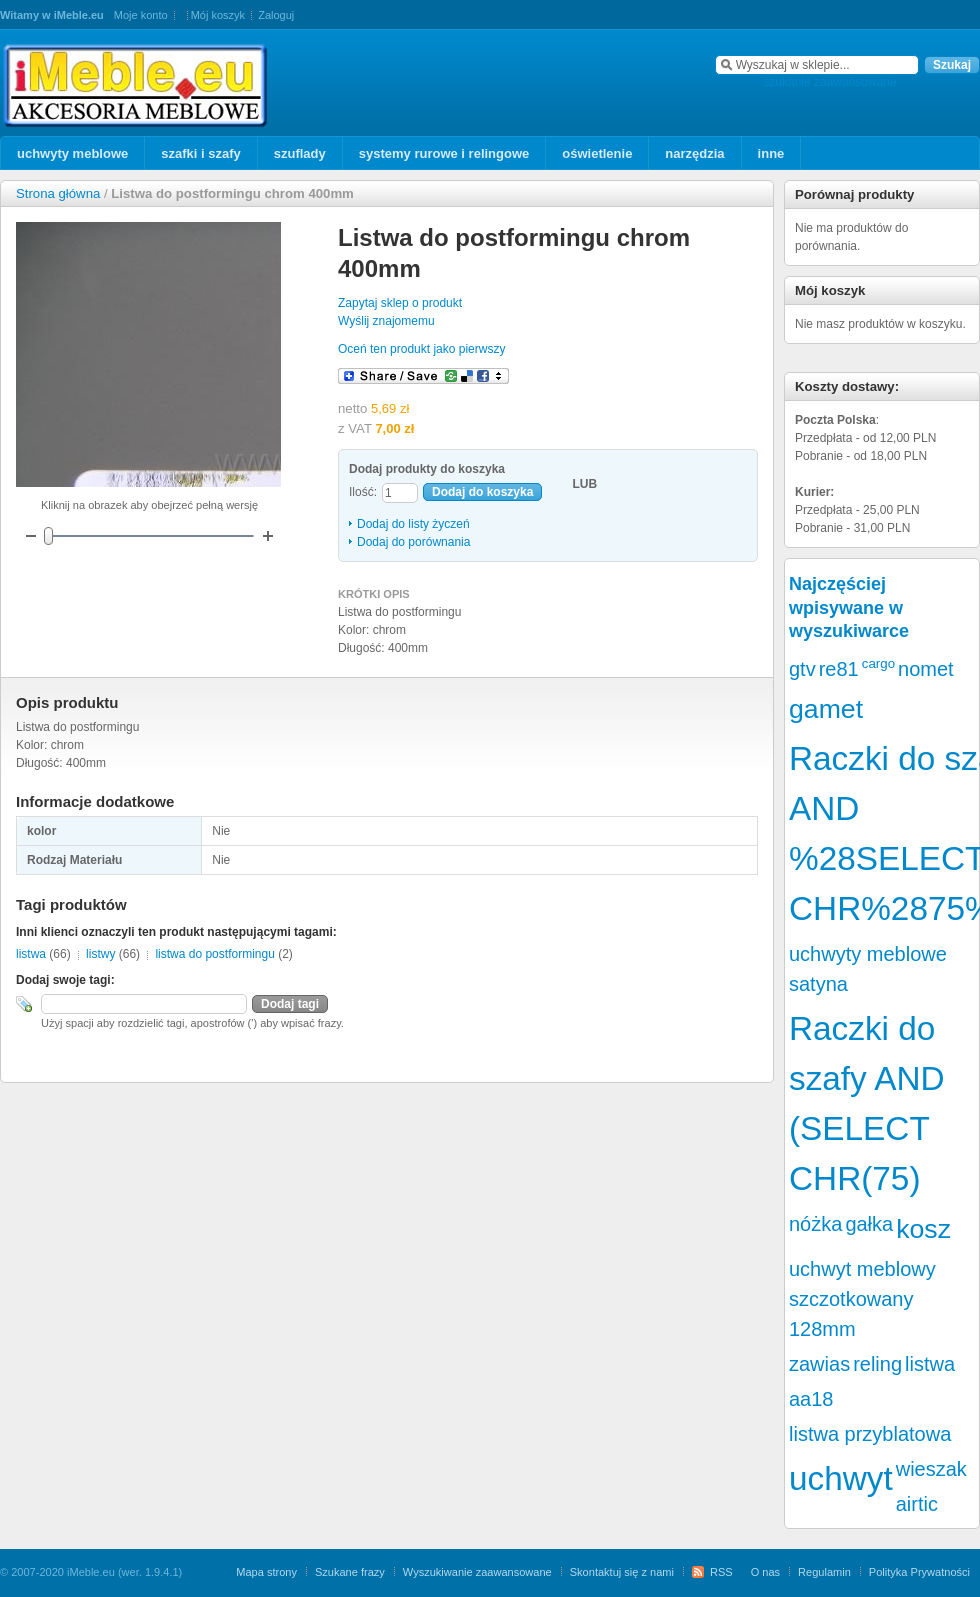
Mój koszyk (218, 15)
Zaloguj (276, 15)
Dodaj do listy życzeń (413, 524)
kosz (923, 1229)
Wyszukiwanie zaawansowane (477, 1572)
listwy (100, 954)
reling (877, 1364)
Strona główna (58, 193)
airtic (917, 1504)
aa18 (811, 1399)
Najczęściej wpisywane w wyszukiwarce (849, 607)
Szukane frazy (350, 1572)
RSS (721, 1572)
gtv (802, 669)
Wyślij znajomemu (386, 321)
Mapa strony (266, 1572)
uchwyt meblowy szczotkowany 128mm (862, 1299)
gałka (869, 1224)
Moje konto (141, 15)
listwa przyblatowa (870, 1434)
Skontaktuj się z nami (622, 1572)
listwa (31, 954)
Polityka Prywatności (919, 1572)
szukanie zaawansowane (829, 82)
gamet (826, 709)
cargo (878, 663)
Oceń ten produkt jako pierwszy (421, 349)
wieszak (931, 1469)
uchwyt (841, 1478)
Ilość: (363, 492)
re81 (839, 669)
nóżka (815, 1224)
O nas (765, 1572)
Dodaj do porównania (413, 542)
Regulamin (824, 1572)
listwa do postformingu (214, 954)
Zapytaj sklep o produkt (400, 303)
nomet (926, 669)
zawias (819, 1364)
